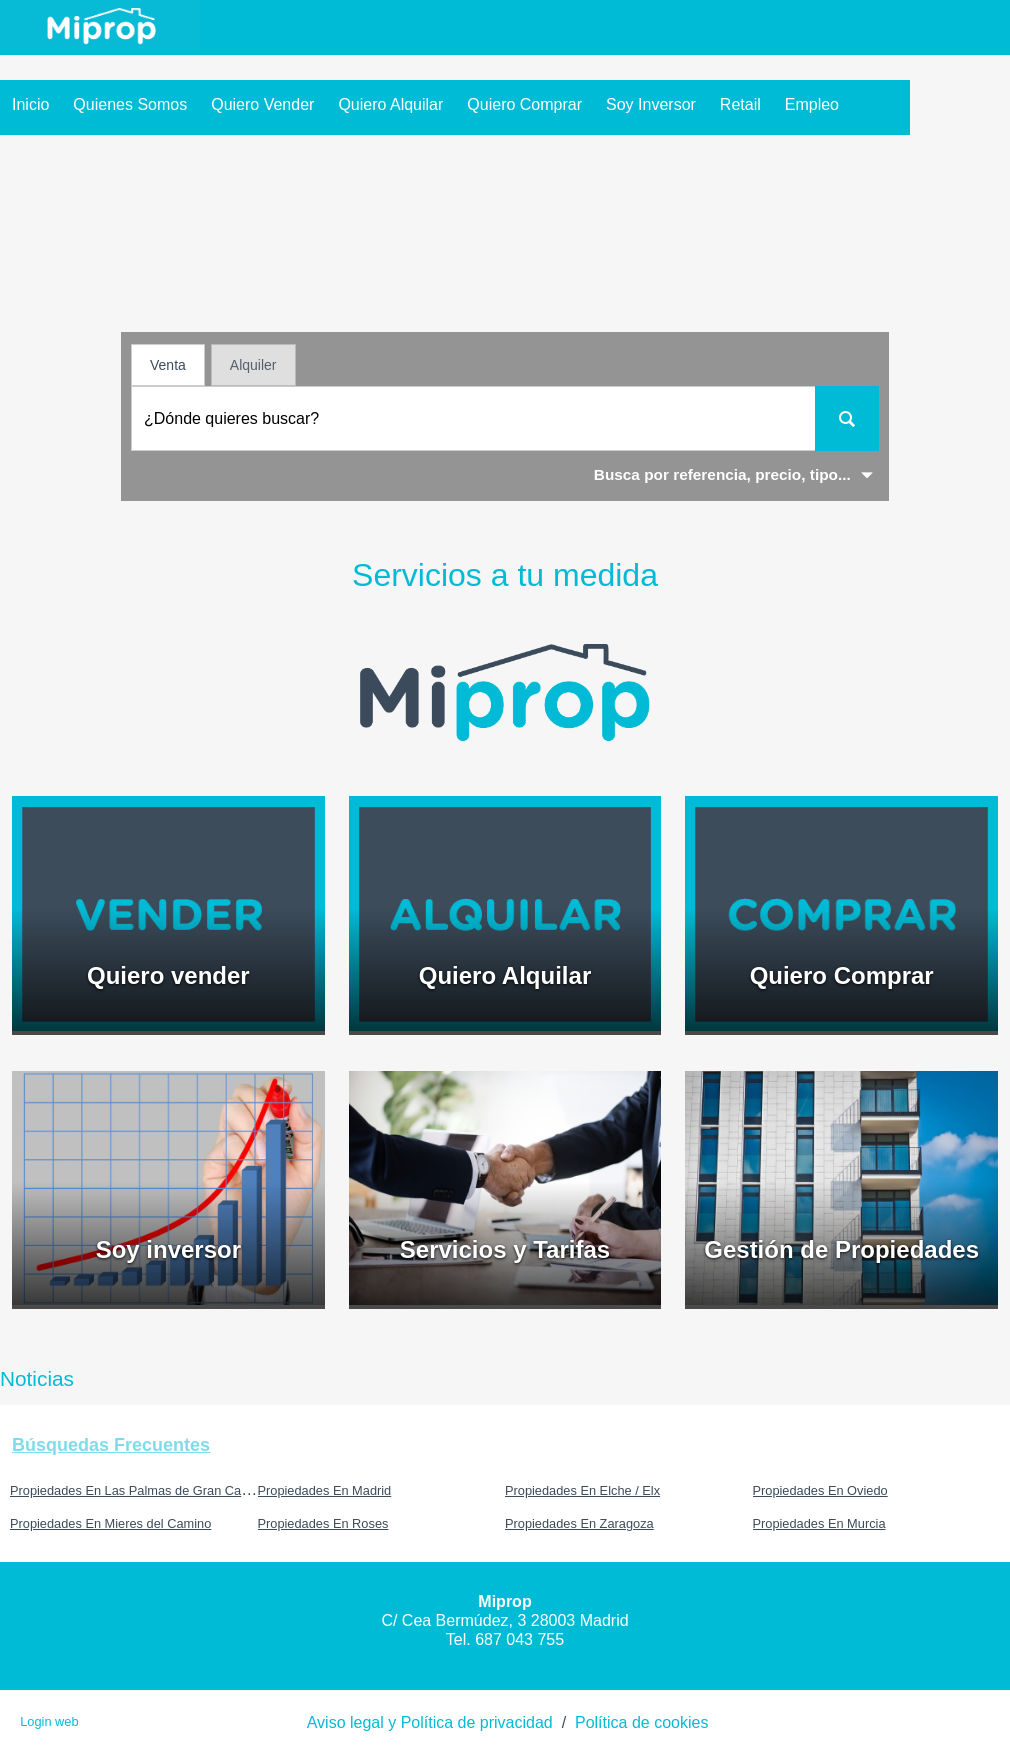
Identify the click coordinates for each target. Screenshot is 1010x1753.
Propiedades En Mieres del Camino (110, 1523)
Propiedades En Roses (323, 1523)
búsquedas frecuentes (111, 1445)
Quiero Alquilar (390, 104)
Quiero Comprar (524, 104)
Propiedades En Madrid (325, 1490)
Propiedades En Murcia (819, 1523)
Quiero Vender (262, 104)
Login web (49, 1721)
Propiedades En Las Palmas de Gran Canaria (140, 1490)
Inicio (30, 104)
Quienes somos (130, 104)
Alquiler (253, 365)
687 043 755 (519, 1639)
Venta (168, 365)
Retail (740, 104)
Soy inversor (651, 104)
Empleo (812, 104)
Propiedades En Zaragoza (579, 1523)
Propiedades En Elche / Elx (582, 1490)
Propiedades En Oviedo (820, 1490)
